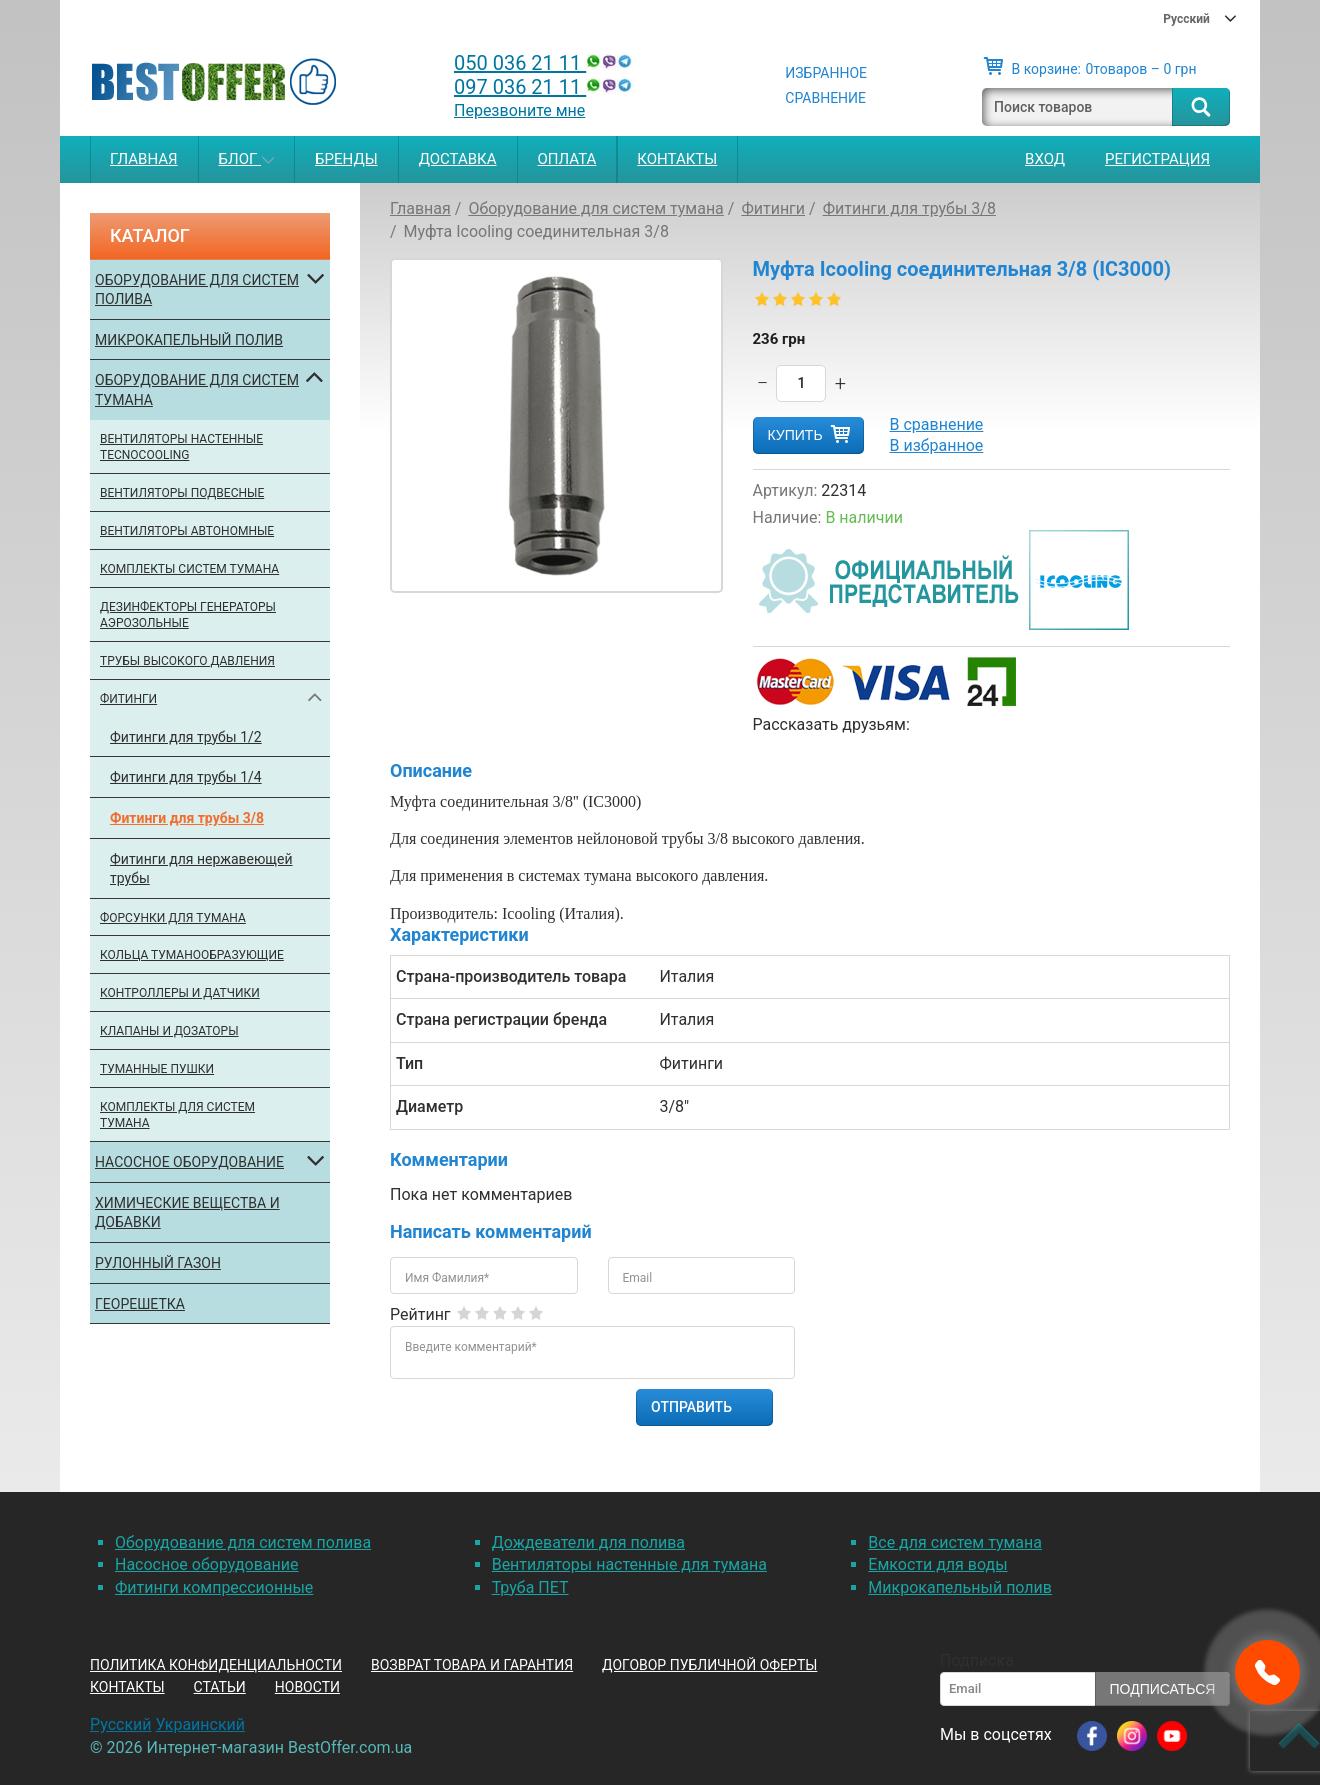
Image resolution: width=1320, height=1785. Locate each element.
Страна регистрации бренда (501, 1019)
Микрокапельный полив (189, 340)
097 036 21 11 (545, 87)
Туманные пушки (157, 1069)
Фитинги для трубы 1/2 (186, 737)
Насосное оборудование (189, 1162)
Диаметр (429, 1106)
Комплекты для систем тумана (177, 1115)
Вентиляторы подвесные (182, 493)
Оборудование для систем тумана (197, 390)
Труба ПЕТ (530, 1587)
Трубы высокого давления (187, 661)
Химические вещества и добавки (187, 1213)
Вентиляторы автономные (187, 531)
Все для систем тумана (955, 1542)
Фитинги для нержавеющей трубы (201, 869)
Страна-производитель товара (511, 976)
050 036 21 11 (545, 63)
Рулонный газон (158, 1263)
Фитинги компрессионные (214, 1587)
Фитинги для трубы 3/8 (187, 818)
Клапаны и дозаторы (169, 1031)
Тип (409, 1063)
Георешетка (140, 1304)
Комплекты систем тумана (189, 569)
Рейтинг (420, 1314)
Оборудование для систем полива (197, 290)
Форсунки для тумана (173, 918)
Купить (795, 435)
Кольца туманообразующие (192, 955)
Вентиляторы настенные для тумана (629, 1564)
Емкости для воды (937, 1564)
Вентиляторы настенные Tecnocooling (181, 447)
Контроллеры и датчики (180, 993)
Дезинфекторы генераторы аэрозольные (188, 615)
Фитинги (128, 699)
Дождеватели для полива (588, 1542)
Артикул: (785, 490)
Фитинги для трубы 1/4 (186, 777)
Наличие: (787, 517)
